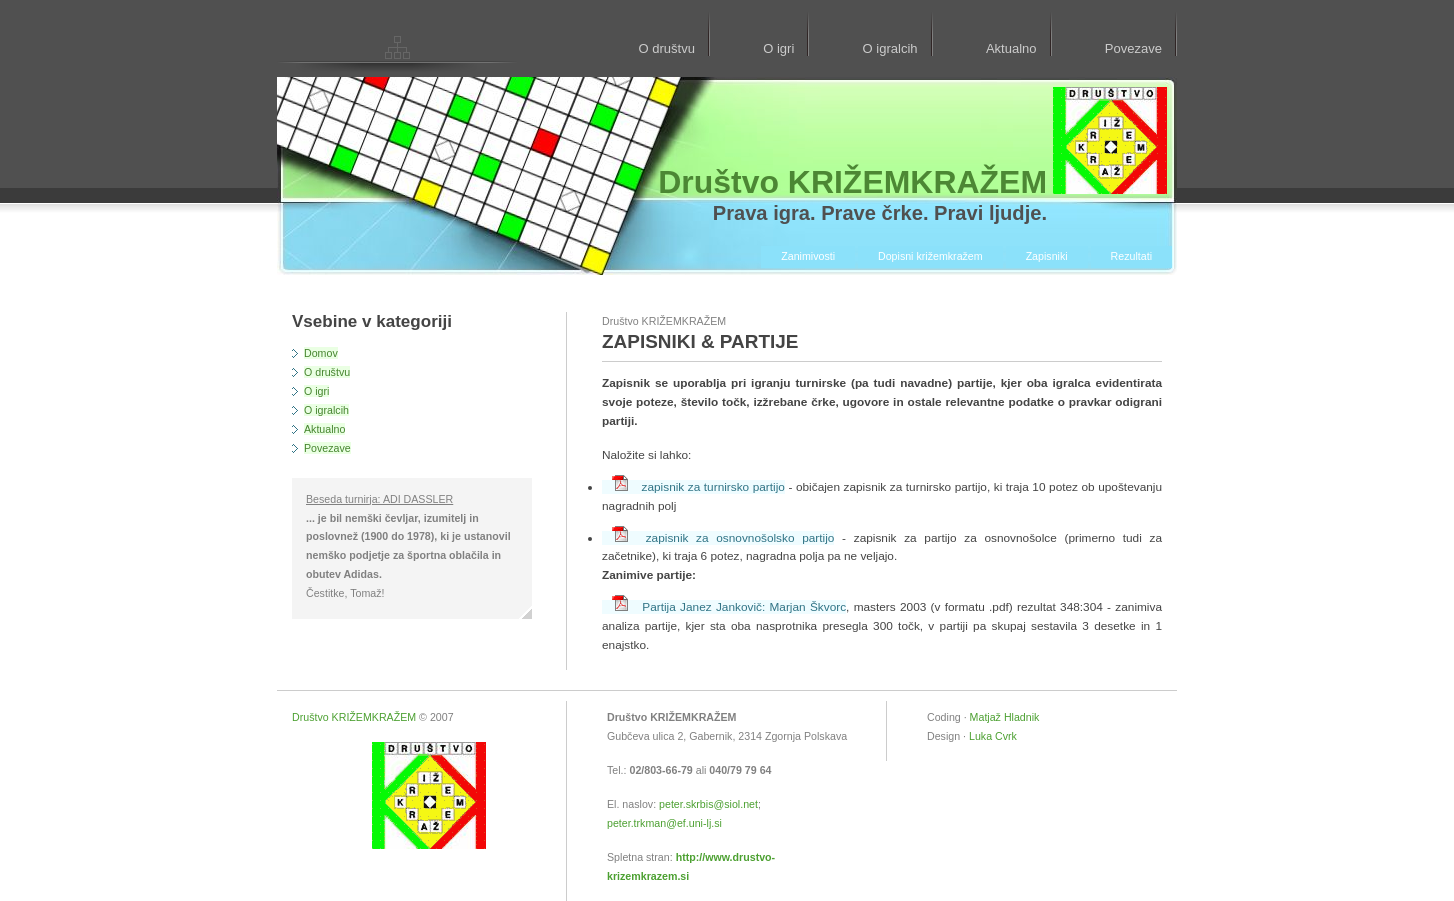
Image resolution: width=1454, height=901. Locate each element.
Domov (321, 353)
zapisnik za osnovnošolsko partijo (723, 538)
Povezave (1133, 48)
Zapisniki (1047, 256)
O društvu (666, 48)
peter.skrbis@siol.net (708, 804)
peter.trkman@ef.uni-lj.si (664, 823)
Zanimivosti (808, 256)
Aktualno (1011, 48)
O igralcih (890, 48)
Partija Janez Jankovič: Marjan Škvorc (729, 607)
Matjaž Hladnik (1005, 717)
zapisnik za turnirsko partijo (698, 487)
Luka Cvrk (993, 736)
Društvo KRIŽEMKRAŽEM (354, 717)
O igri (778, 48)
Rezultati (1131, 256)
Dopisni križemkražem (930, 256)
